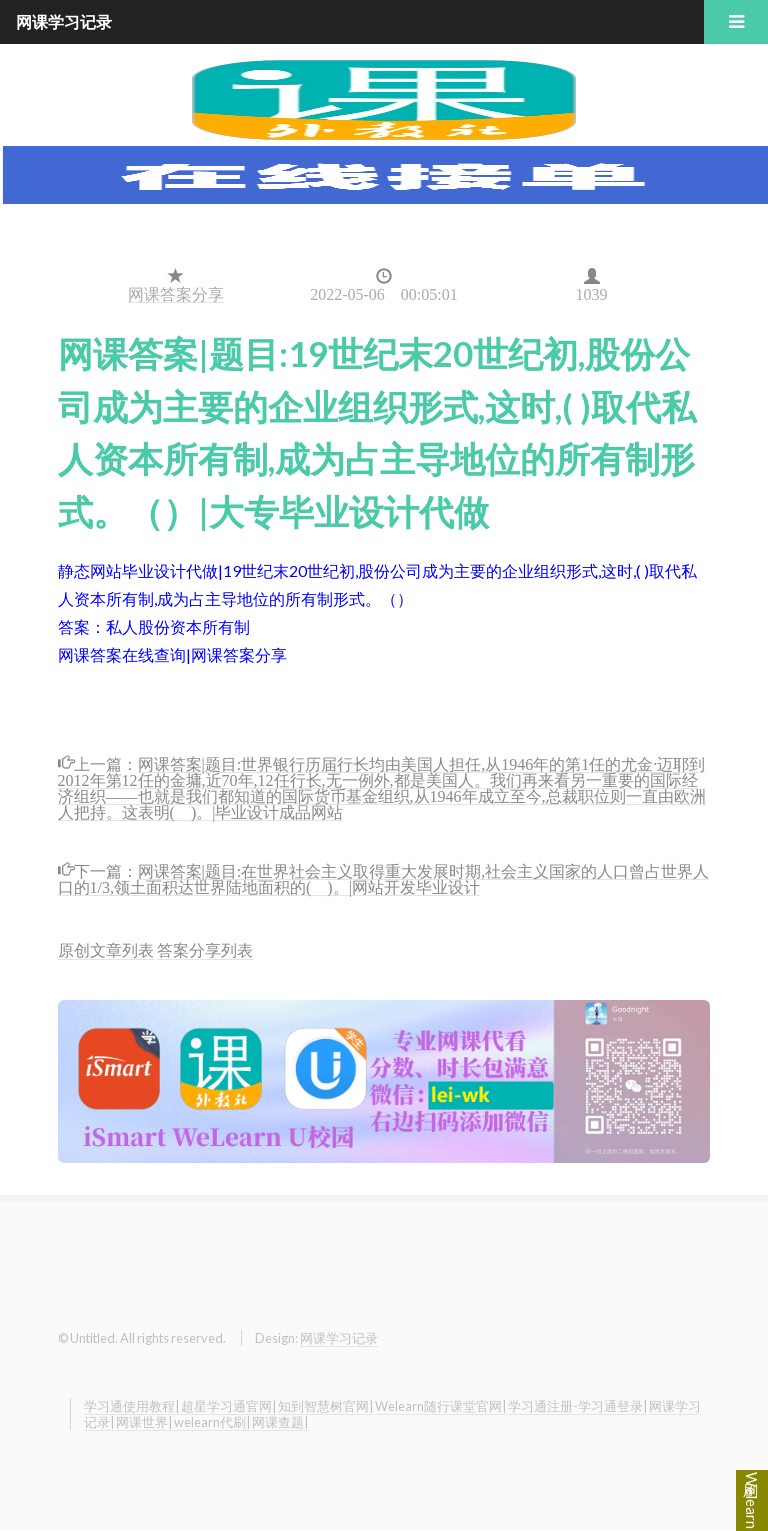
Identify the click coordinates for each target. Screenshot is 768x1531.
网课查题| (280, 1422)
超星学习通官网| (228, 1406)
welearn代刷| (212, 1422)
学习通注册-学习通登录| (577, 1406)
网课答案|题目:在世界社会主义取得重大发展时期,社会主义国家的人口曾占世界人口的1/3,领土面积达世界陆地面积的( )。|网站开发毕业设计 (384, 877)
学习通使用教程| (131, 1406)
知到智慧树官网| (325, 1406)
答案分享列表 (205, 949)
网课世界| (144, 1422)
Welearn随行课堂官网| (440, 1406)
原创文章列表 (106, 949)
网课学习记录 (339, 1338)
